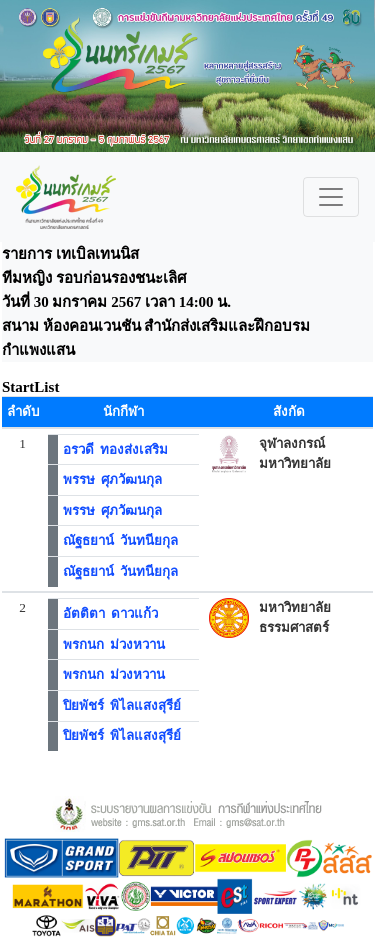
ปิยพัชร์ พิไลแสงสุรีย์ (122, 705)
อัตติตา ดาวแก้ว (111, 613)
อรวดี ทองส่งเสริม (116, 449)
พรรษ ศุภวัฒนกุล (113, 479)
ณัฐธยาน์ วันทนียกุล (121, 540)
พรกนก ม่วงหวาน (114, 644)
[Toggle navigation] (331, 197)
